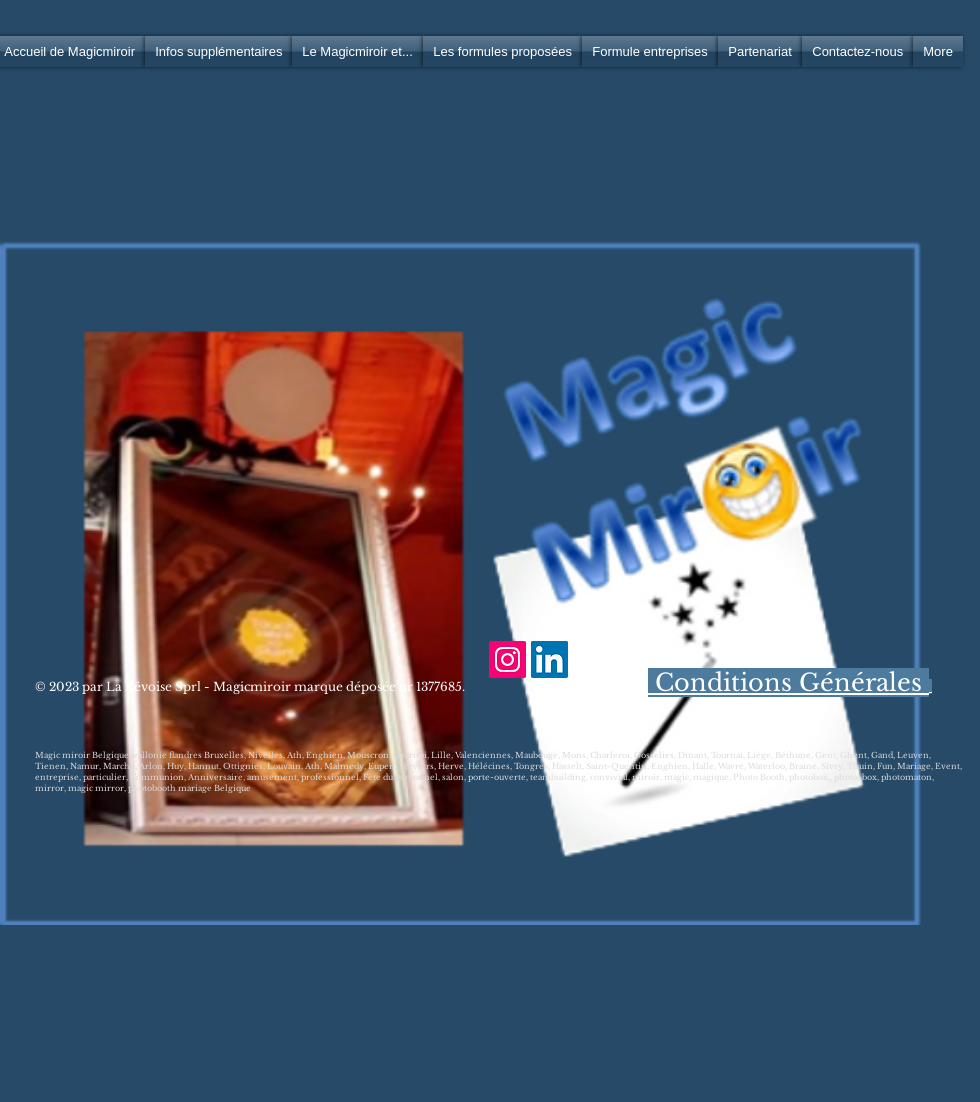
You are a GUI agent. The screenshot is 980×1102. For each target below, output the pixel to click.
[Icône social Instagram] (507, 659)
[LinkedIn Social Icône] (549, 659)
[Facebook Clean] (591, 659)
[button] (218, 51)
